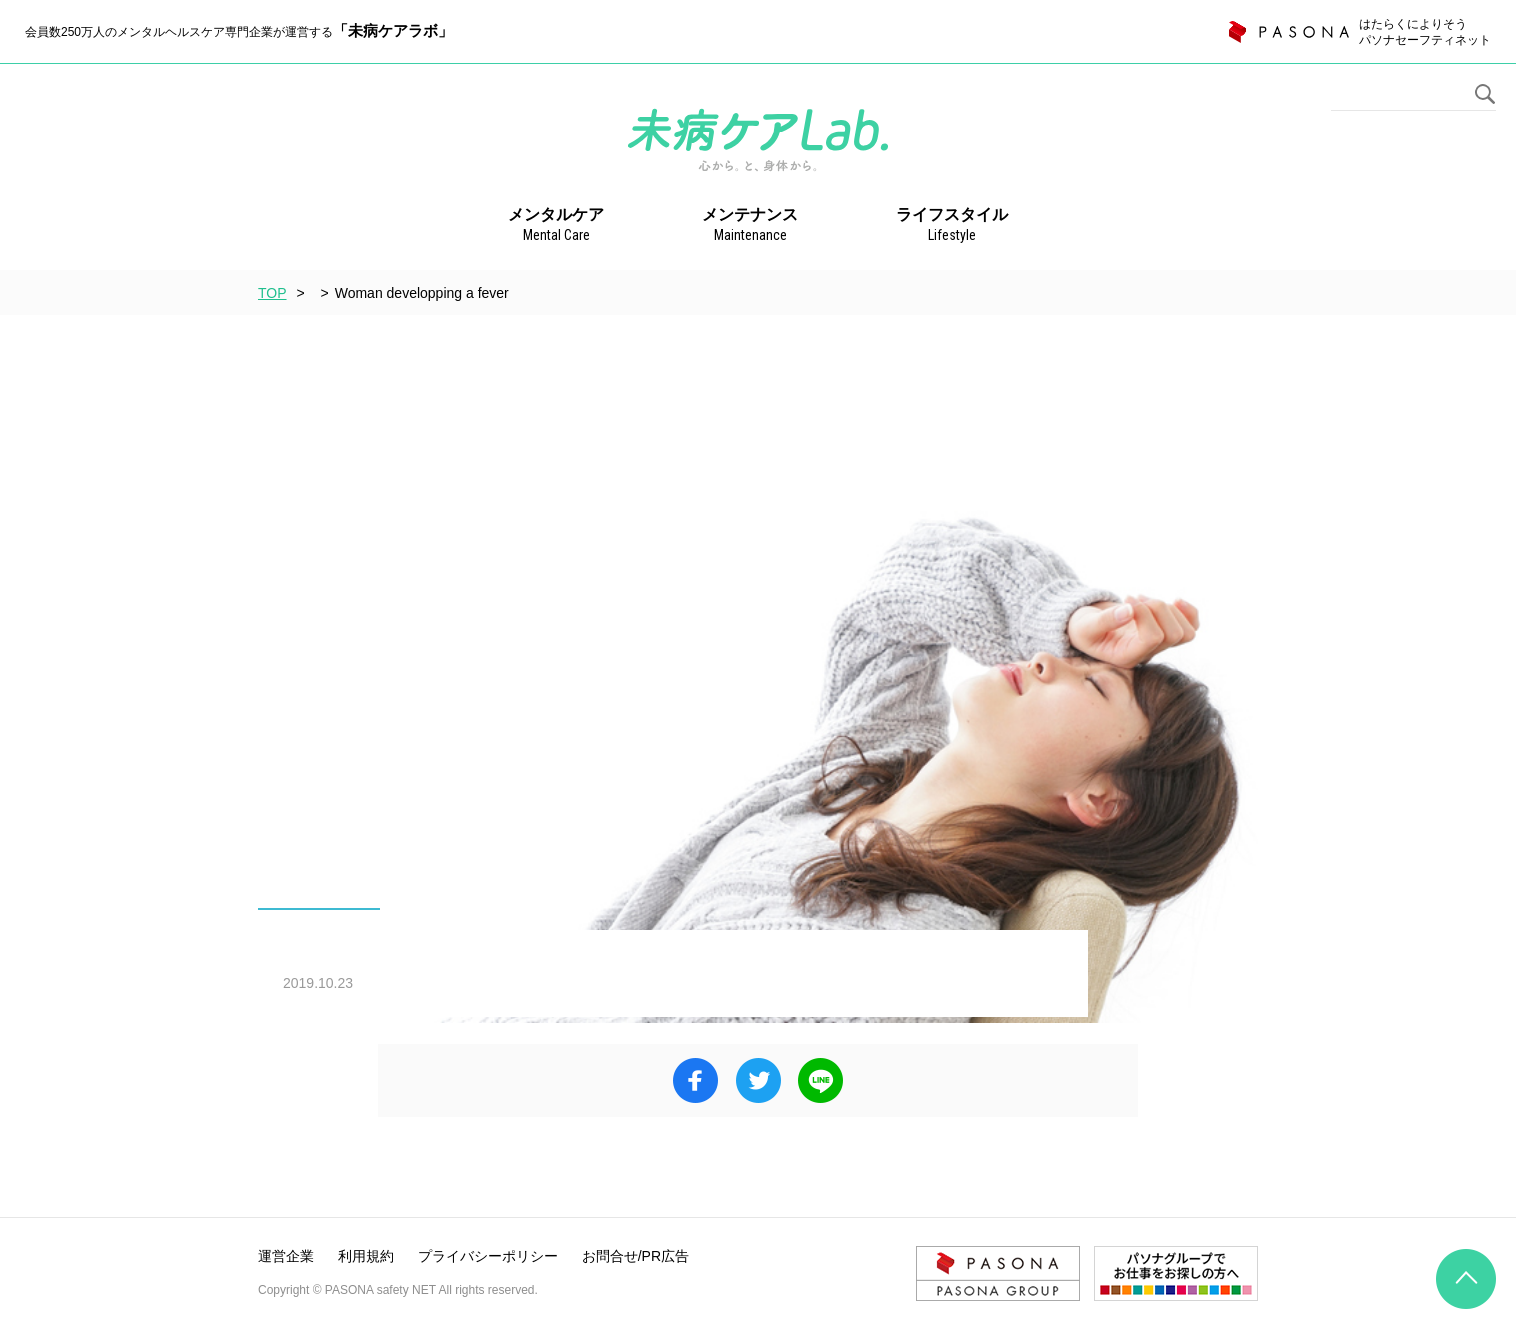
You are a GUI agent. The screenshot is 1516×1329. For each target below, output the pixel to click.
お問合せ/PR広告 (635, 1256)
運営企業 (286, 1256)
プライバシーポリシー (488, 1256)
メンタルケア (556, 226)
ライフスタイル (952, 226)
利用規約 (366, 1256)
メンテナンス (750, 226)
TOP (272, 293)
